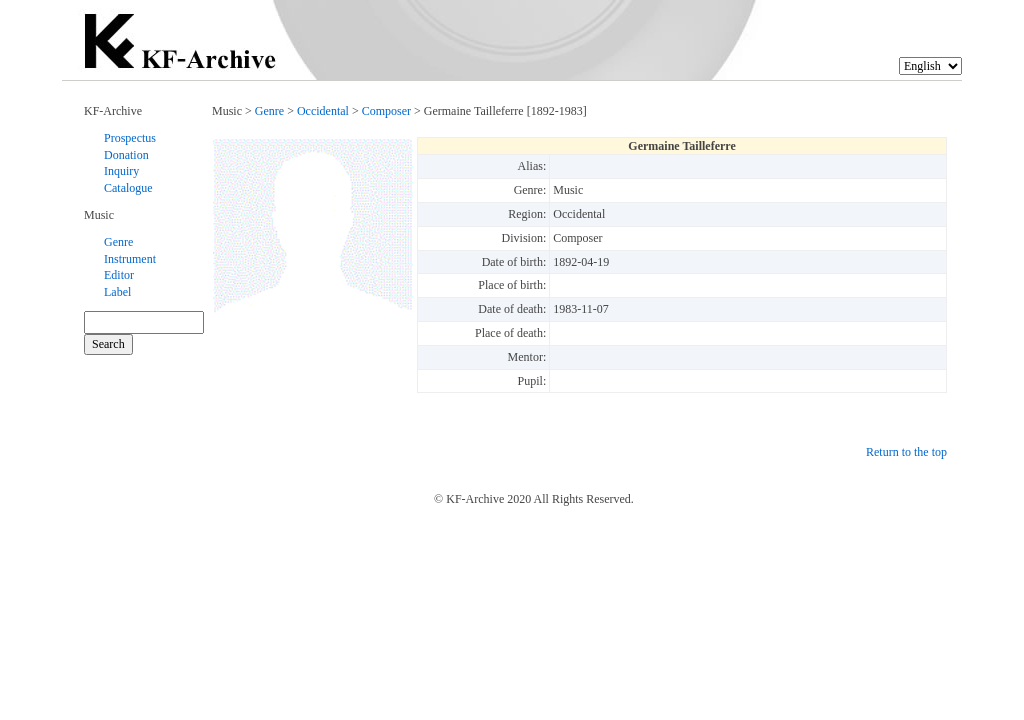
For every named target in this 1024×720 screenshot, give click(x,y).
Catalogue (128, 188)
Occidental (323, 111)
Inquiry (121, 171)
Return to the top (906, 452)
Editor (119, 275)
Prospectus (130, 138)
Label (117, 292)
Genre (118, 242)
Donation (126, 155)
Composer (386, 111)
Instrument (130, 259)
